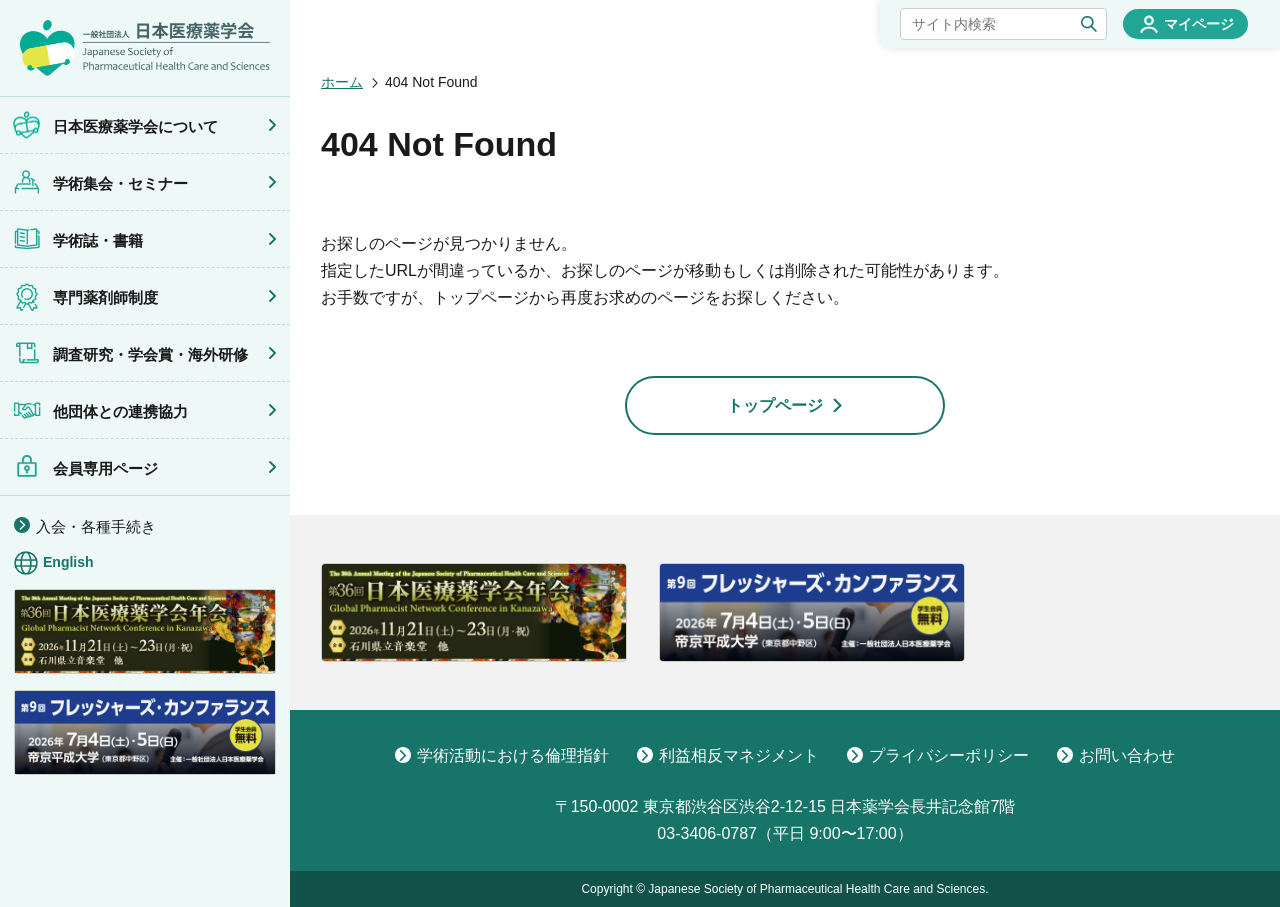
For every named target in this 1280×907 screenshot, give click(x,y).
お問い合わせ (1116, 755)
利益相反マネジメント (728, 755)
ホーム (342, 82)
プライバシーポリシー (938, 755)
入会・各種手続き (96, 526)
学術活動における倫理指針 (502, 755)
